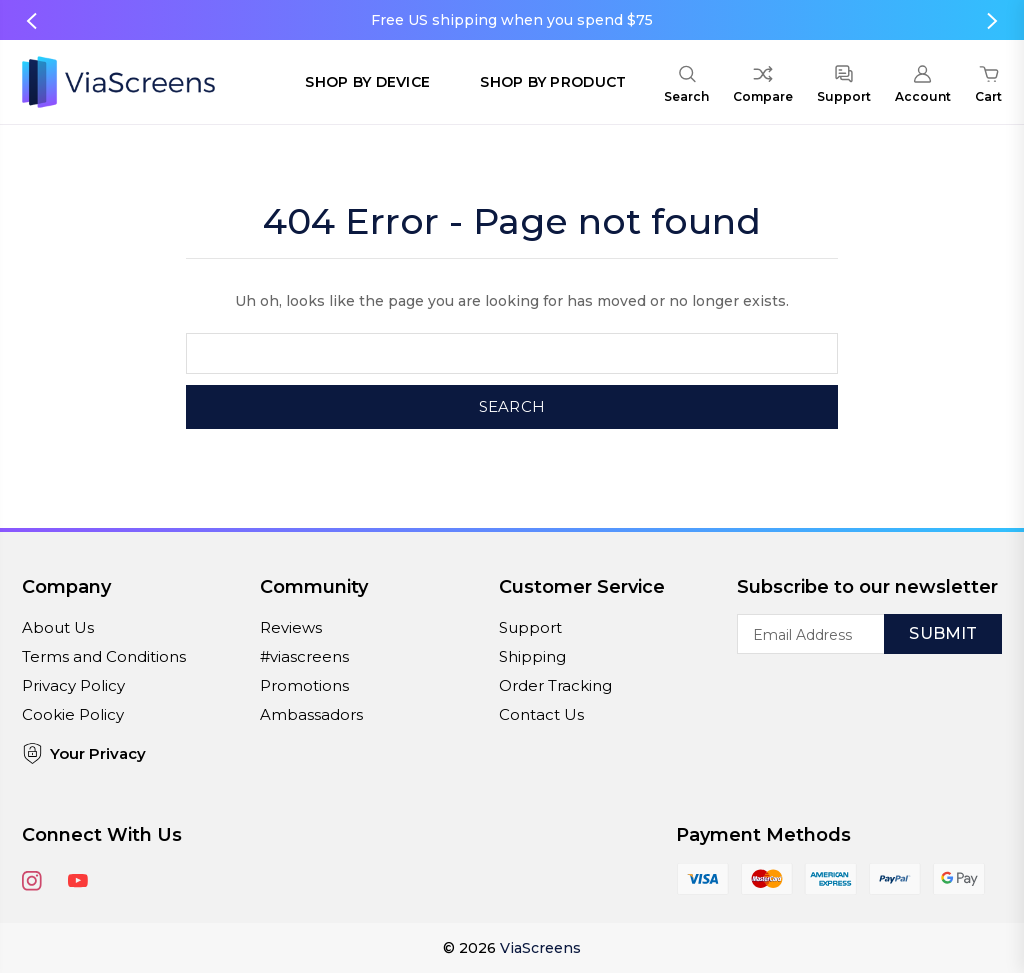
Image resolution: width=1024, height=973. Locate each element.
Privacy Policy (73, 685)
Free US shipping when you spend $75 (512, 20)
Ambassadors (311, 714)
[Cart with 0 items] (988, 87)
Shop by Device (367, 82)
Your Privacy (84, 753)
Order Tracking (555, 685)
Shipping (532, 656)
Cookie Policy (73, 714)
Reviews (291, 627)
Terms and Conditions (104, 656)
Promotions (304, 685)
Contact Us (541, 714)
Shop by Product (553, 82)
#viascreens (304, 656)
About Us (58, 627)
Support (530, 627)
